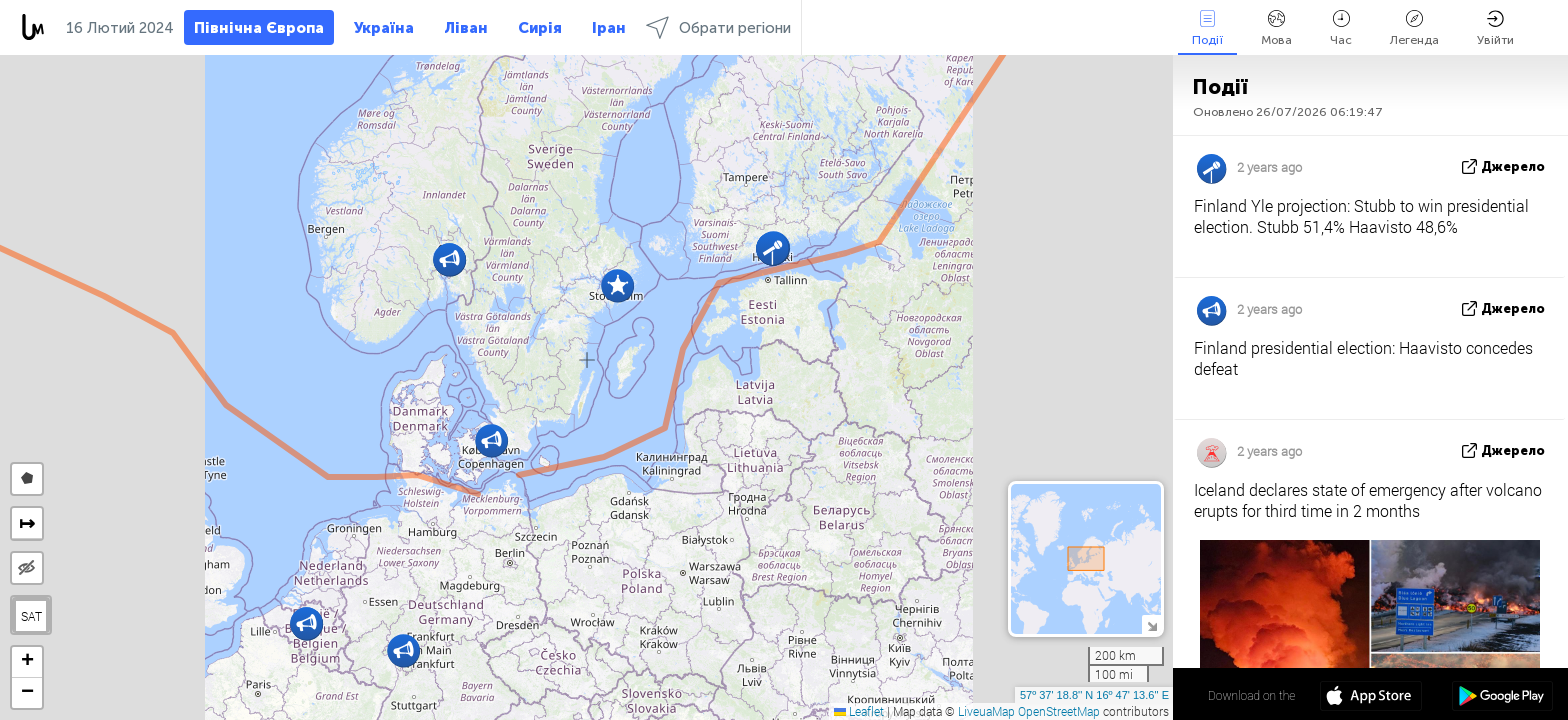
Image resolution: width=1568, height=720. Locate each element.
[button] (491, 440)
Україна (384, 28)
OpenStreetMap (1059, 711)
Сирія (540, 28)
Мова (1276, 28)
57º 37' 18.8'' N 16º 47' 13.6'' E (1094, 695)
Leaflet (859, 711)
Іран (609, 28)
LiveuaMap (986, 711)
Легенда (1414, 28)
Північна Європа (259, 28)
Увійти (1495, 28)
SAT (31, 616)
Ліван (466, 28)
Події (1207, 28)
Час (1341, 28)
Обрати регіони (718, 27)
